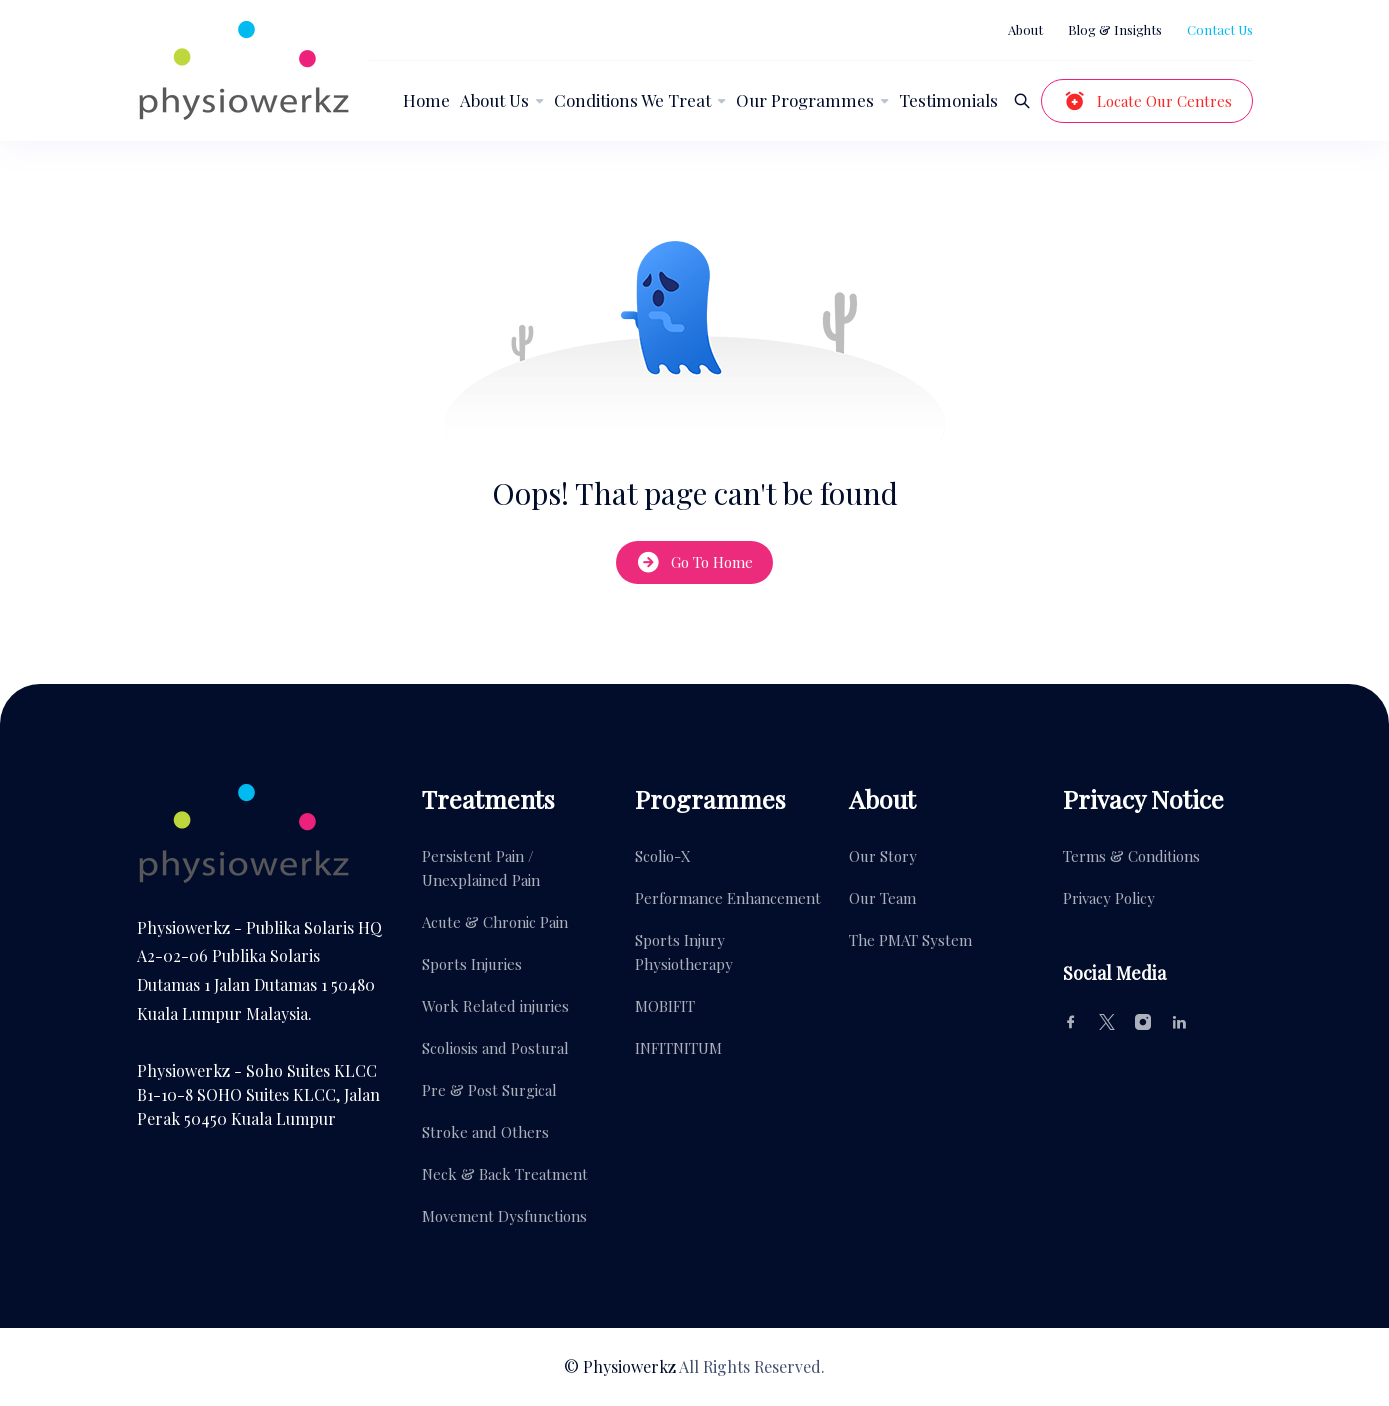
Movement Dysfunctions (504, 1216)
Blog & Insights (1115, 29)
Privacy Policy (1109, 898)
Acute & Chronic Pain (495, 922)
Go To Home (694, 562)
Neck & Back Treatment (505, 1174)
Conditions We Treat (632, 100)
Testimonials (948, 100)
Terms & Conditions (1131, 856)
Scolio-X (663, 856)
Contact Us (1220, 29)
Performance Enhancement (728, 898)
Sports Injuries (472, 964)
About (1025, 29)
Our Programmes (805, 100)
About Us (494, 100)
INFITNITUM (678, 1048)
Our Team (882, 898)
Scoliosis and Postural (495, 1048)
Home (426, 100)
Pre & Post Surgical (489, 1090)
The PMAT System (910, 940)
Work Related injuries (495, 1006)
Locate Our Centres (1147, 100)
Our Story (883, 856)
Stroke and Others (485, 1132)
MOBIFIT (665, 1006)
